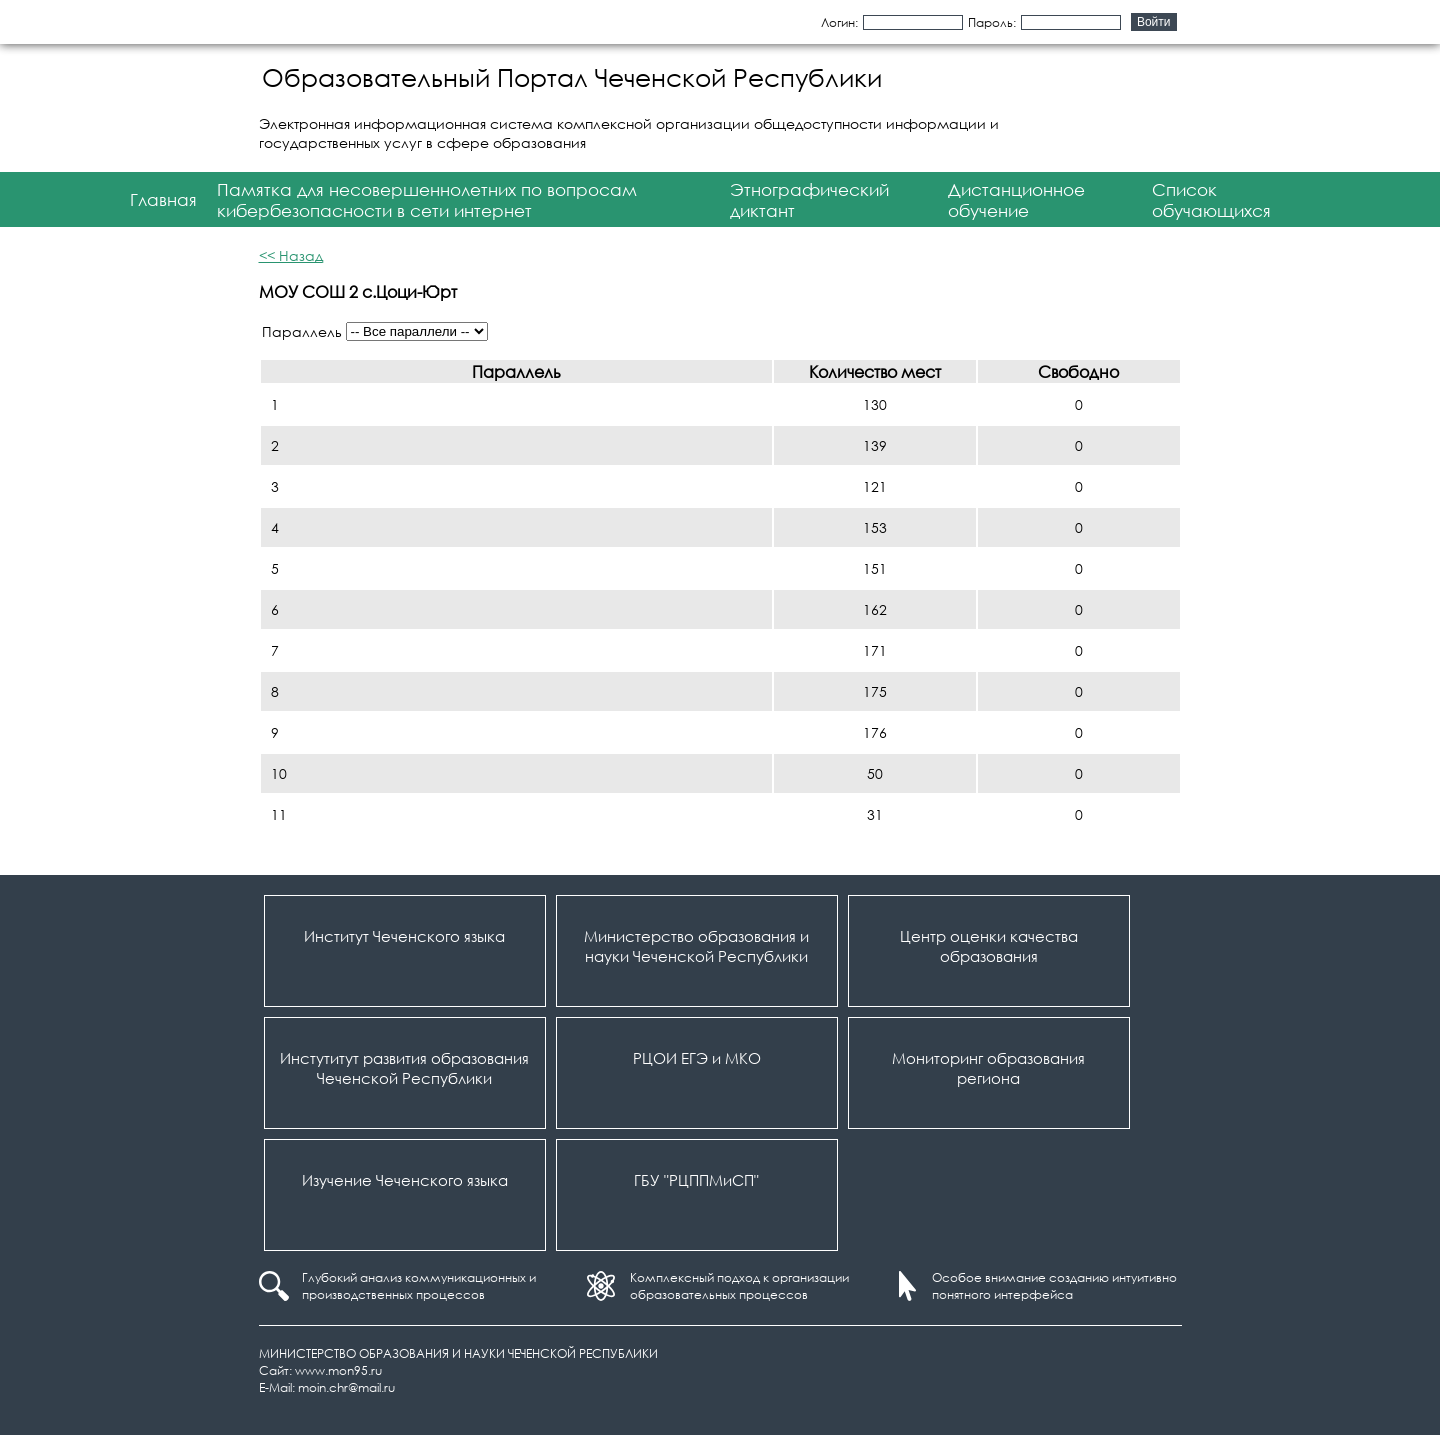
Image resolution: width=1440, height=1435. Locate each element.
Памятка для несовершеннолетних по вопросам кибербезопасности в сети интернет (427, 200)
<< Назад (291, 255)
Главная (163, 199)
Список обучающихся (1211, 200)
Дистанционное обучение (1016, 200)
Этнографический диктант (809, 200)
